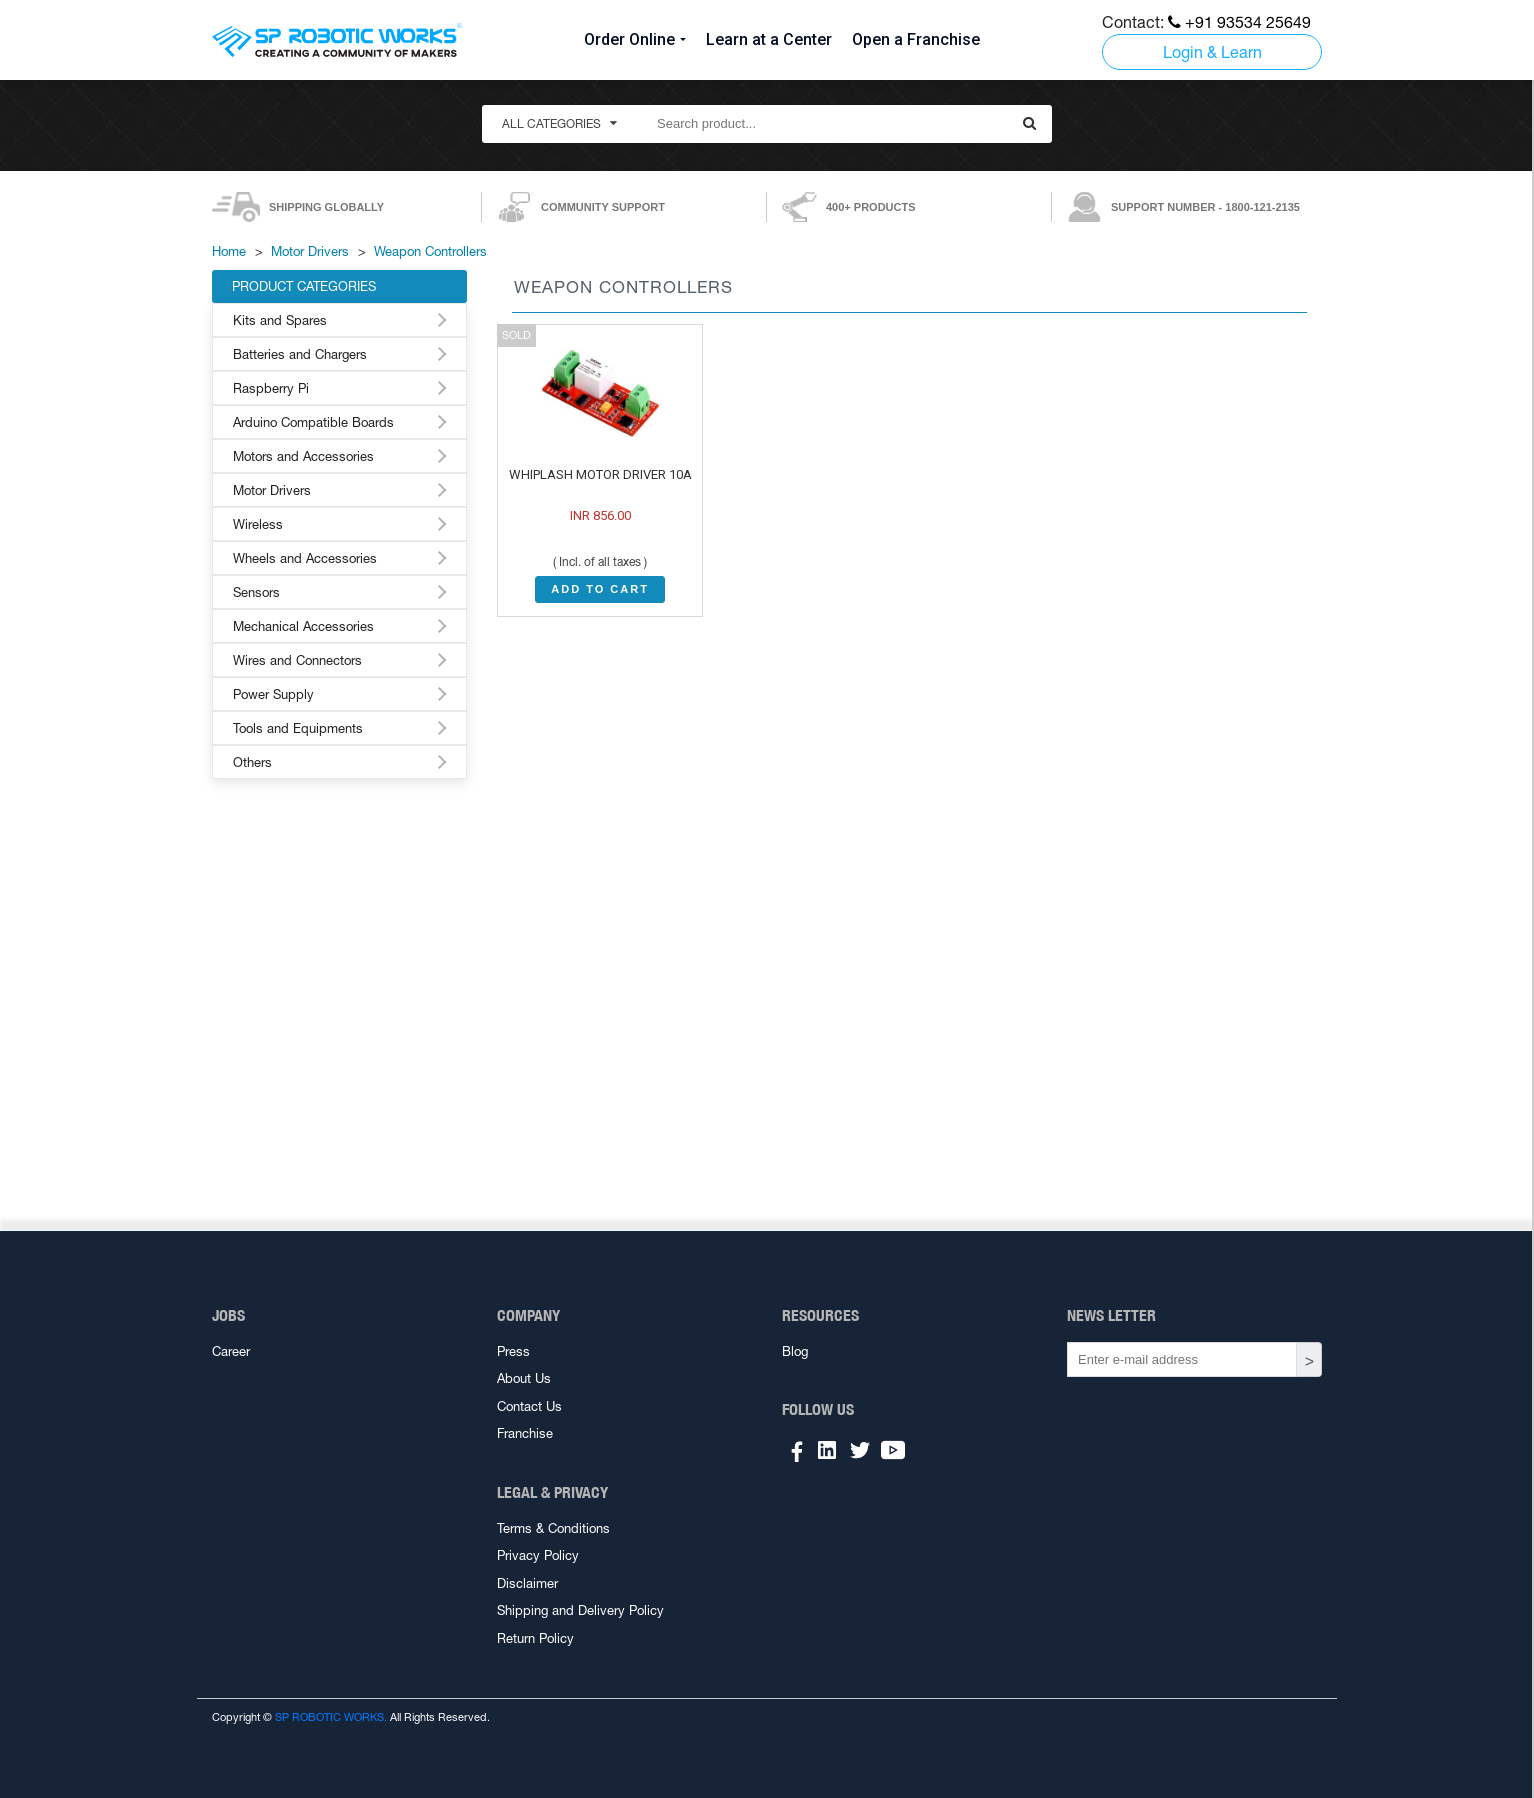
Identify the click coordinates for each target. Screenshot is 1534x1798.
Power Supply (273, 694)
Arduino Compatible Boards (313, 422)
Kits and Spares (280, 320)
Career (231, 1351)
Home (229, 251)
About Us (524, 1378)
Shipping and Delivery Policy (580, 1610)
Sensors (256, 592)
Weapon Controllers (430, 251)
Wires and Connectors (297, 660)
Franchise (525, 1433)
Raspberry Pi (271, 388)
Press (513, 1351)
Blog (795, 1351)
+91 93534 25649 (1239, 22)
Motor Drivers (310, 251)
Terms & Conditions (553, 1528)
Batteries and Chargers (300, 354)
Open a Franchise (916, 39)
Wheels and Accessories (305, 558)
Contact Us (529, 1406)
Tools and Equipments (298, 728)
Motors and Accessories (303, 456)
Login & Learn (1212, 52)
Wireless (258, 524)
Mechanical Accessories (303, 626)
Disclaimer (527, 1583)
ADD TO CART (600, 589)
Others (252, 762)
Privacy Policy (538, 1555)
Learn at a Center (769, 39)
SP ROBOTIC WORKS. (331, 1717)
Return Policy (535, 1638)
